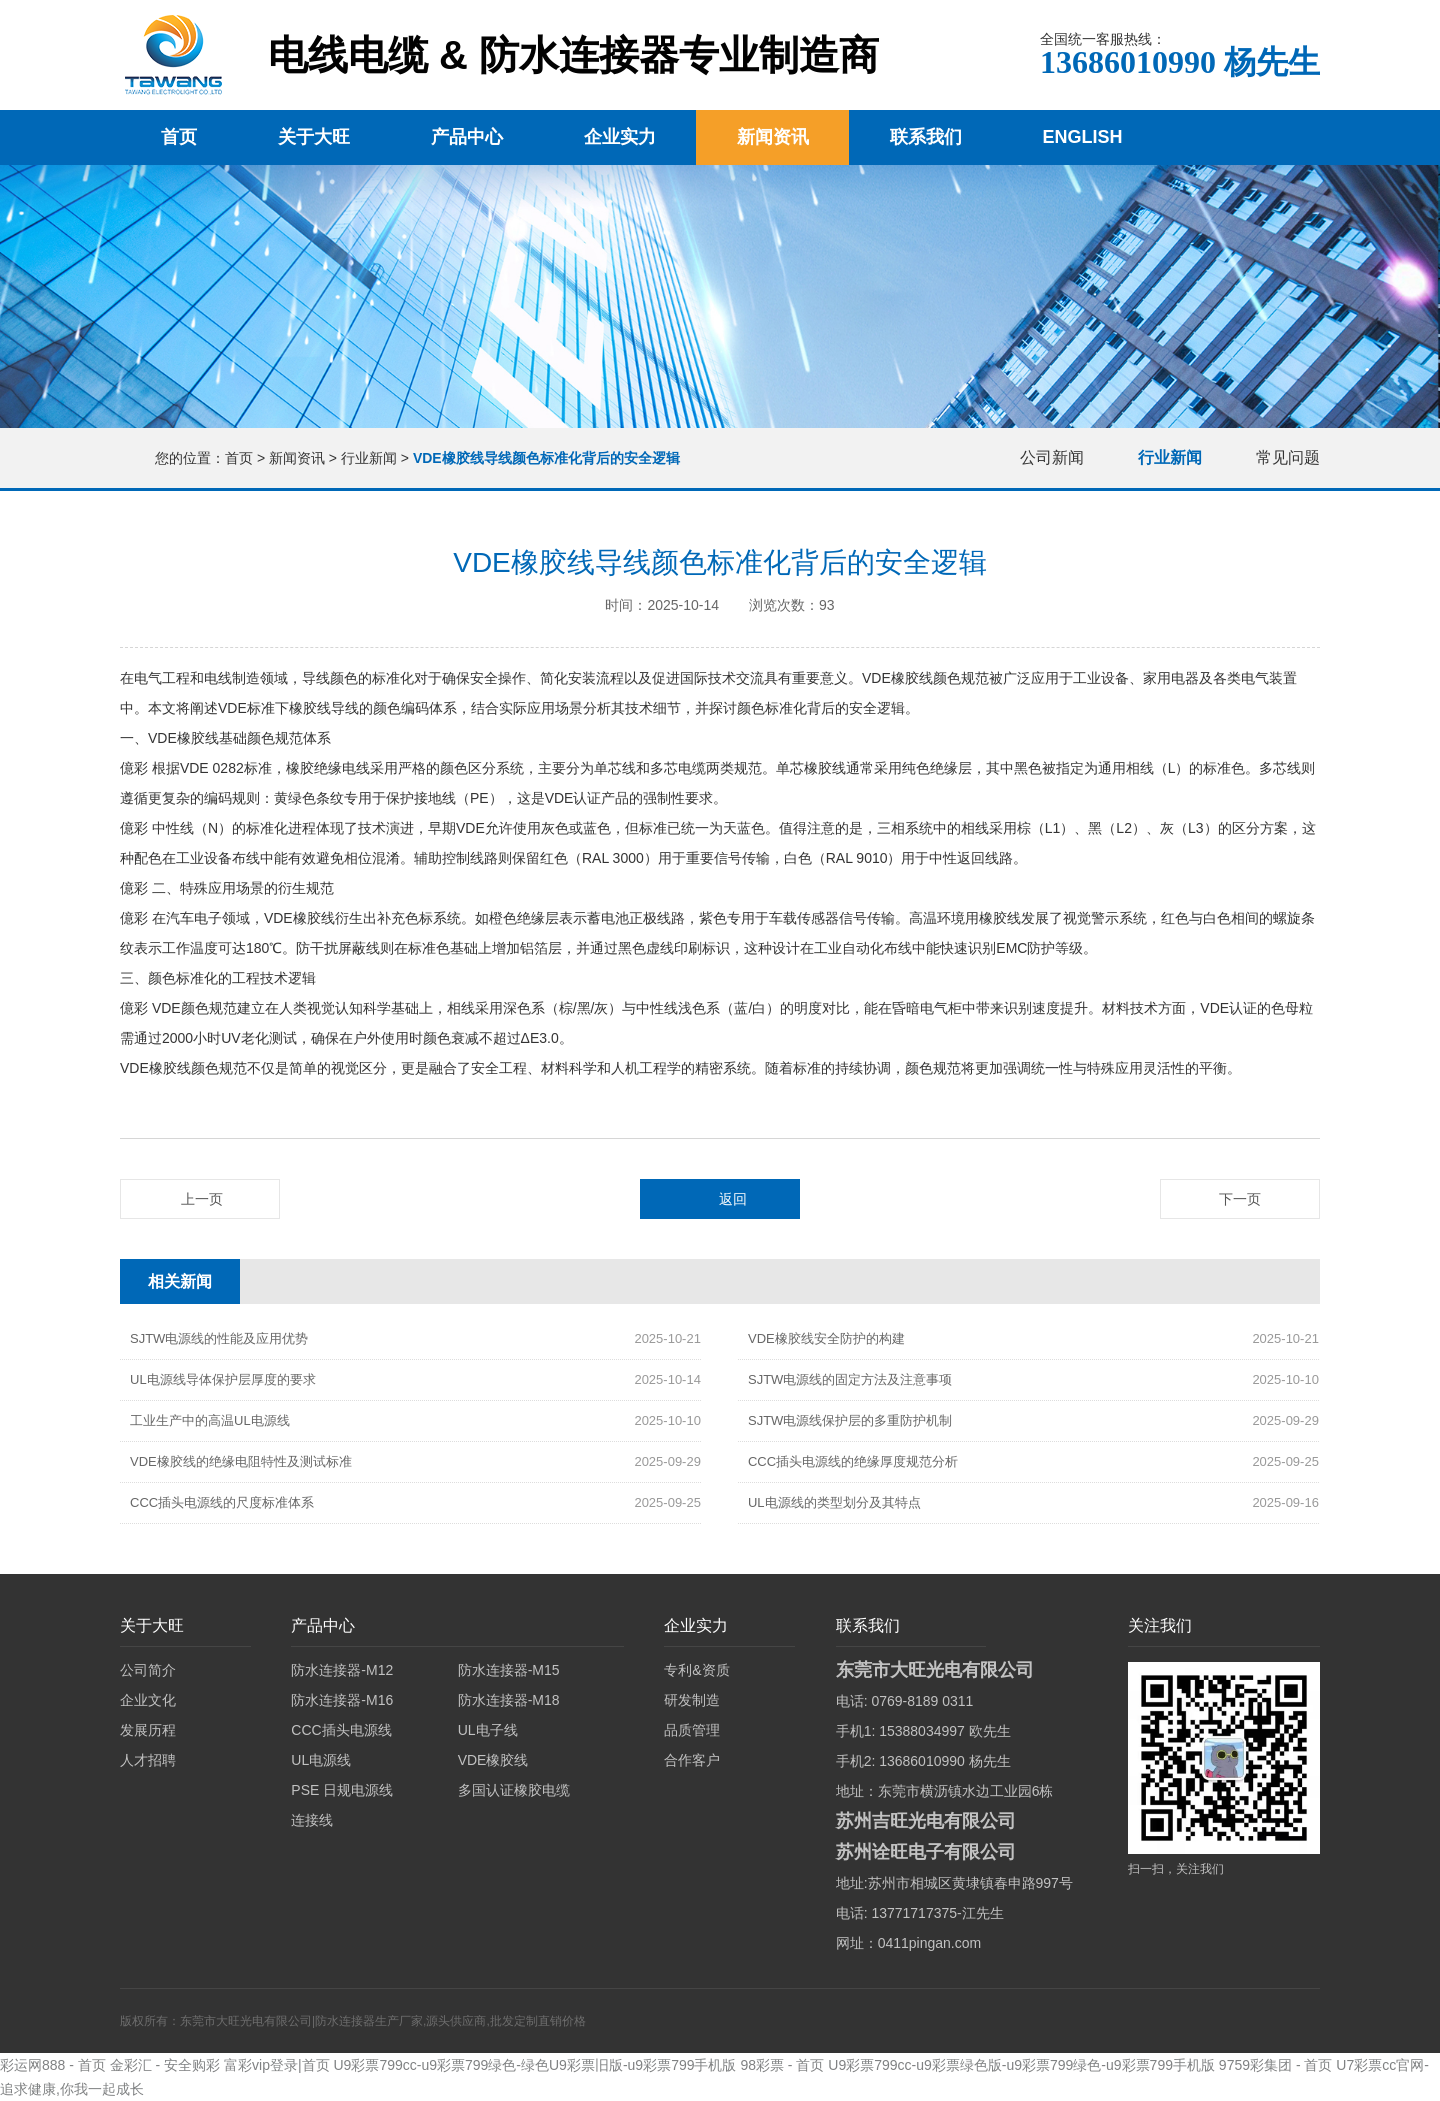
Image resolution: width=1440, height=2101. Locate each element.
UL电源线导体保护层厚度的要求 (223, 1379)
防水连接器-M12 (342, 1670)
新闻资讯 (773, 137)
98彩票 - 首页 (782, 2065)
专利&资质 (696, 1670)
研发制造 (692, 1700)
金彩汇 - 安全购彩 (165, 2065)
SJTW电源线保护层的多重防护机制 (850, 1420)
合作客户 (692, 1760)
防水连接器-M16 (342, 1700)
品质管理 (692, 1730)
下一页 (1240, 1199)
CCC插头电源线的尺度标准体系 (222, 1502)
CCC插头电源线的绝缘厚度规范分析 (853, 1461)
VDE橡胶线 (493, 1760)
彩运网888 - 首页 (53, 2065)
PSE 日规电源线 (342, 1790)
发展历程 (148, 1730)
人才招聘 (148, 1760)
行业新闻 (369, 458)
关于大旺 (314, 137)
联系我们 (926, 137)
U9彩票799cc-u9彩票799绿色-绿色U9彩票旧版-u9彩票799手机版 (534, 2065)
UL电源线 (321, 1760)
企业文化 (148, 1700)
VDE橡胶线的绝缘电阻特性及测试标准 (241, 1461)
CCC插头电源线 (341, 1730)
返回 (733, 1199)
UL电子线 (488, 1730)
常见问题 (1288, 457)
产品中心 (467, 137)
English (1083, 137)
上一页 (202, 1199)
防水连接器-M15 (509, 1670)
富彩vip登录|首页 (277, 2065)
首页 (179, 137)
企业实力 (620, 137)
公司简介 (148, 1670)
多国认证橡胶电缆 (514, 1790)
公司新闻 (1052, 457)
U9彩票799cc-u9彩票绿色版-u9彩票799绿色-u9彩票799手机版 (1021, 2065)
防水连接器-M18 (509, 1700)
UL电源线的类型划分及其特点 (834, 1502)
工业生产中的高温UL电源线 (210, 1420)
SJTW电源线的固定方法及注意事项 (850, 1379)
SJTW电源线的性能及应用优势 (219, 1338)
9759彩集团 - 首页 (1276, 2065)
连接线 (312, 1820)
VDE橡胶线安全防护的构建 (826, 1338)
